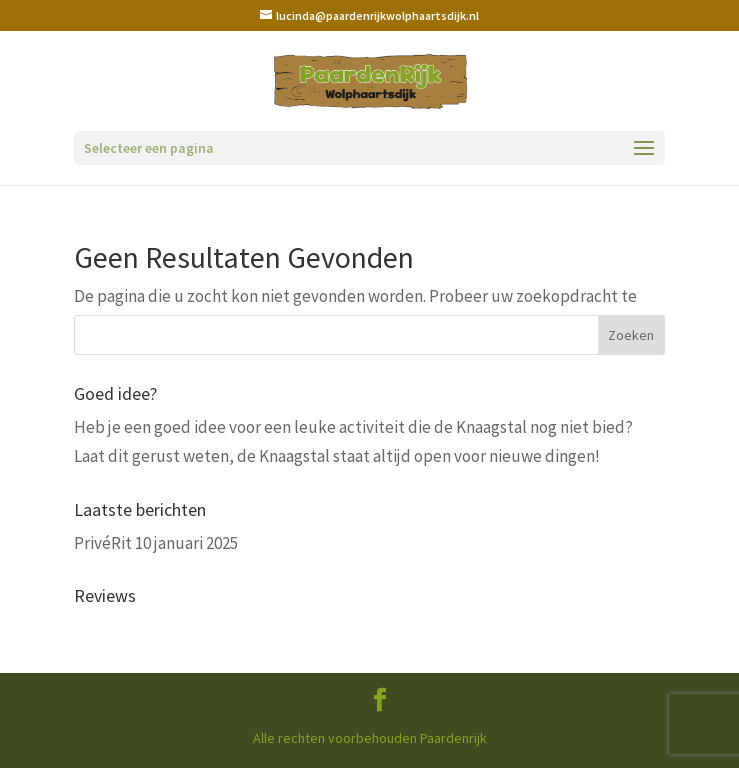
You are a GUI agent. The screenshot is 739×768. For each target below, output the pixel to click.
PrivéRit (103, 543)
